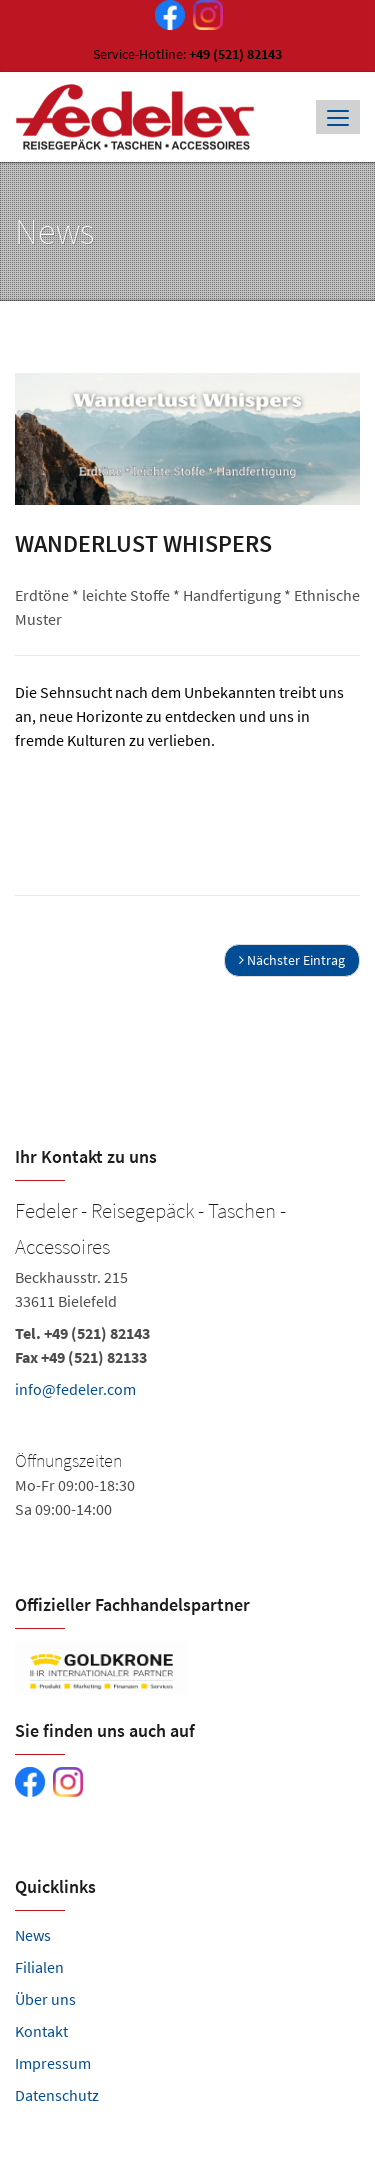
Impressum (53, 2063)
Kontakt (41, 2031)
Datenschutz (57, 2095)
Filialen (39, 1967)
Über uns (45, 1999)
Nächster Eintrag (292, 960)
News (33, 1935)
